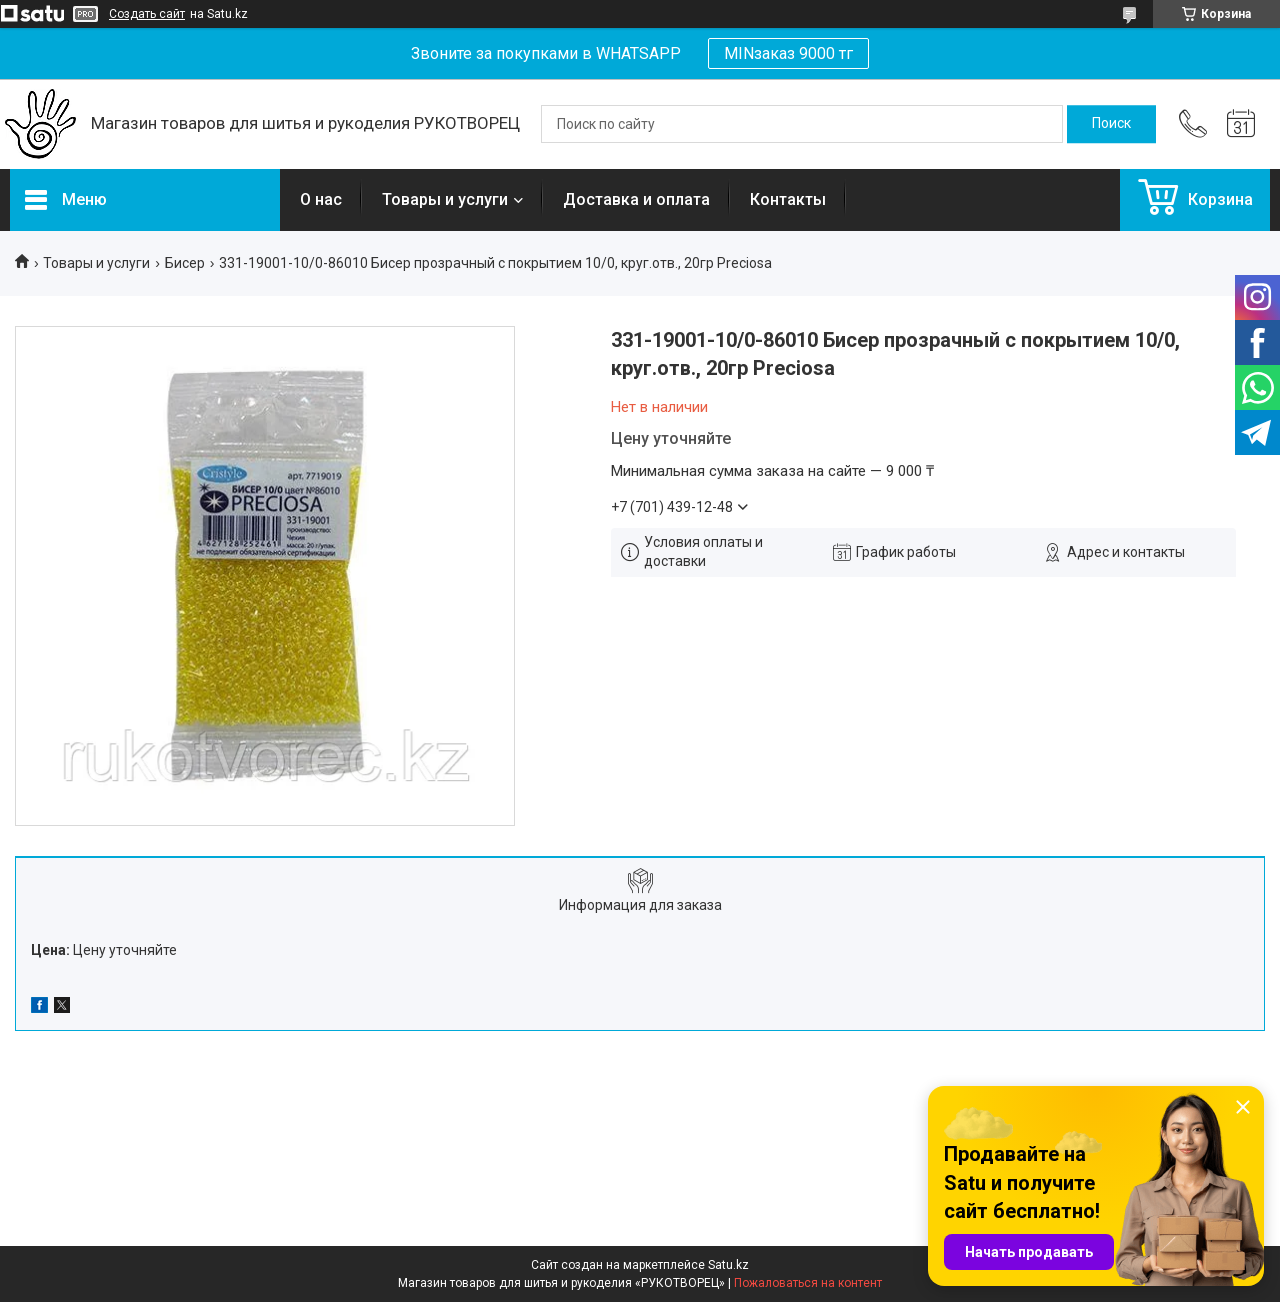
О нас (321, 199)
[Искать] (1111, 124)
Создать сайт (147, 14)
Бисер (185, 263)
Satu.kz (728, 1265)
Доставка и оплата (636, 199)
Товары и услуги (445, 199)
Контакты (788, 199)
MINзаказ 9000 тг (788, 53)
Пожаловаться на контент (808, 1283)
